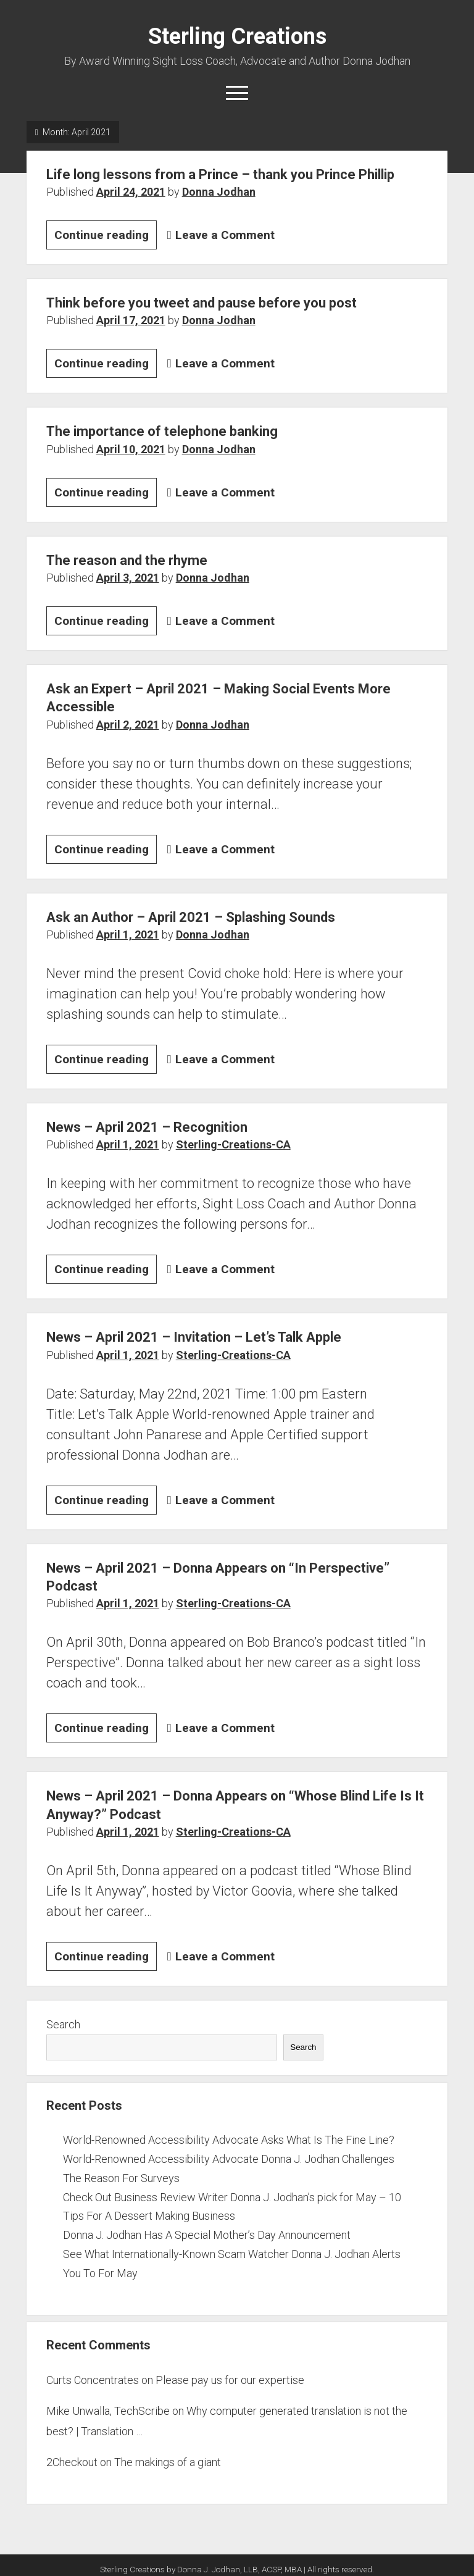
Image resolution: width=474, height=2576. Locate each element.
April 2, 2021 (127, 724)
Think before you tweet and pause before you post (201, 303)
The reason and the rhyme (126, 560)
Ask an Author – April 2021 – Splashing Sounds (190, 917)
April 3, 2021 (127, 577)
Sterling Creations (237, 36)
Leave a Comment (225, 235)
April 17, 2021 (130, 320)
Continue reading (105, 236)
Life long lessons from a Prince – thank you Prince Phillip (220, 174)
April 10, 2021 (130, 449)
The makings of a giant (167, 2462)
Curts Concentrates (92, 2379)
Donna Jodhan (219, 191)
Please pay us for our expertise (230, 2379)
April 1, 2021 (127, 934)
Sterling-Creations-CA (233, 1144)
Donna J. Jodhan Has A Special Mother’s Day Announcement (207, 2234)
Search (63, 2024)
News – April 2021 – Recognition (146, 1127)
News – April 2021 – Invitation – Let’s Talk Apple (193, 1337)
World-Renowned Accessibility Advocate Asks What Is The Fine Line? (228, 2139)
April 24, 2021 (130, 191)
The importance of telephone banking (162, 431)
